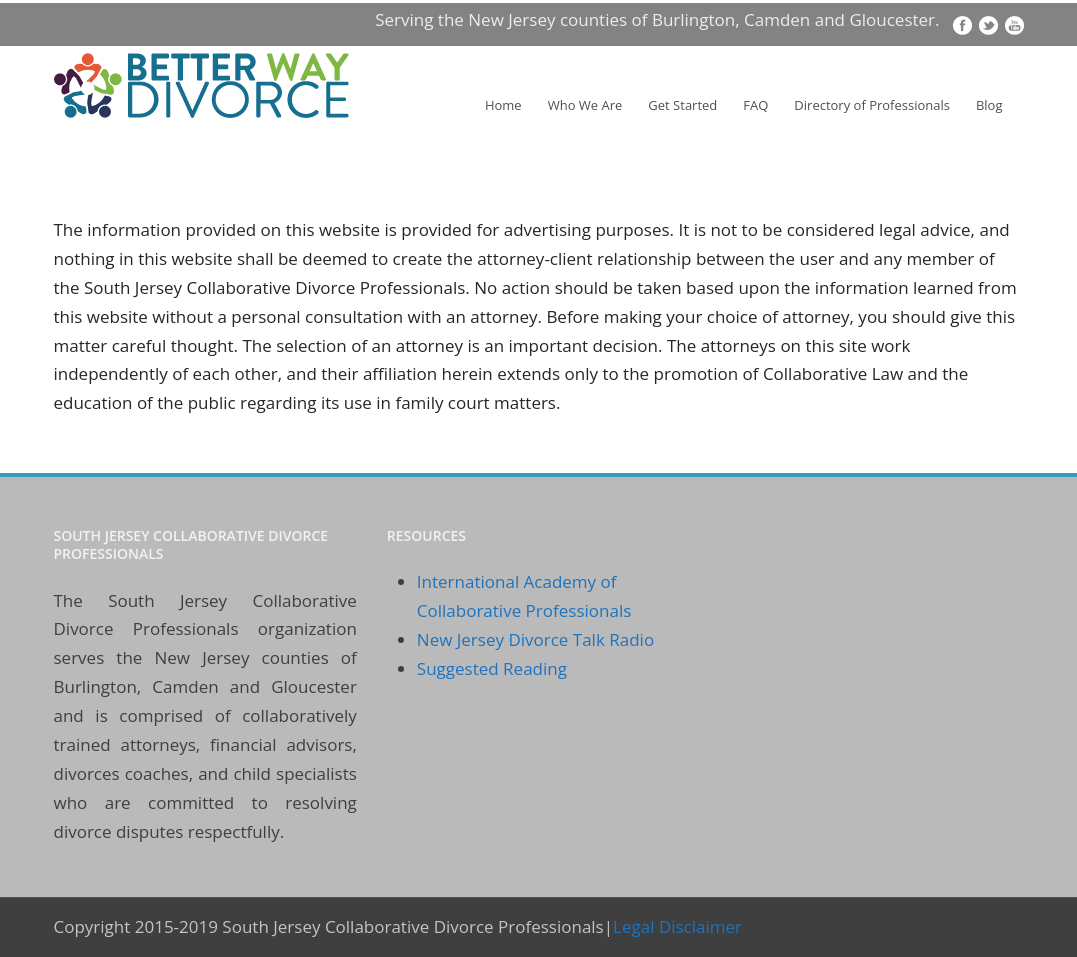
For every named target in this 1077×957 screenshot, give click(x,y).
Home (503, 105)
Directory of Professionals (872, 105)
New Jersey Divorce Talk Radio (535, 639)
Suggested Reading (492, 668)
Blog (989, 105)
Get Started (682, 105)
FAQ (755, 105)
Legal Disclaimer (677, 926)
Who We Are (585, 105)
